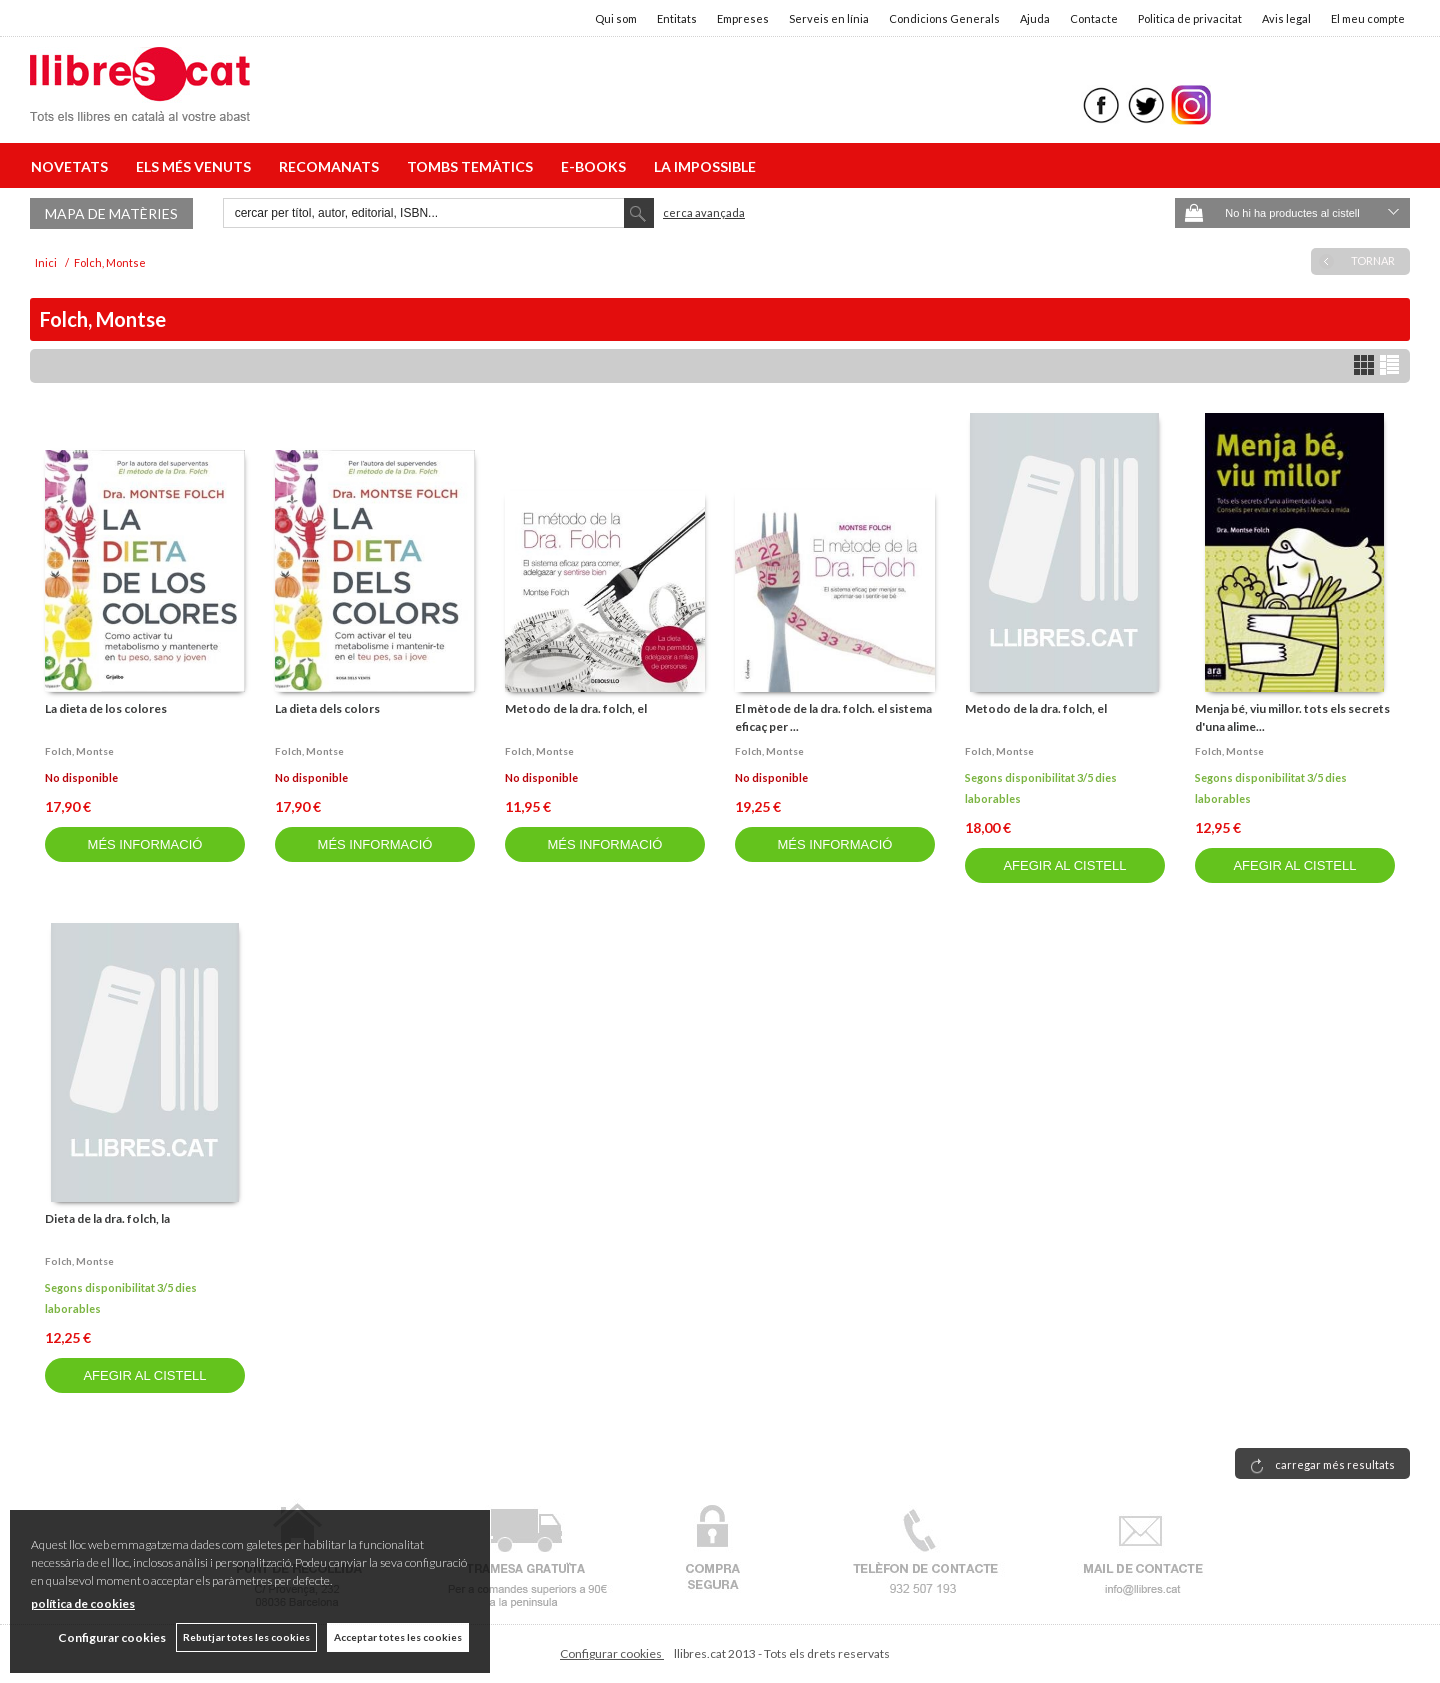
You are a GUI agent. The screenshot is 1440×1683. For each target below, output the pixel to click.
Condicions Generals (944, 18)
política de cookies (83, 1603)
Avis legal (1286, 18)
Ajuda (1035, 18)
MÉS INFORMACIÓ (145, 844)
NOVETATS (72, 166)
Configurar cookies (612, 1653)
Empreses (743, 18)
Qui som (616, 18)
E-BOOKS (596, 166)
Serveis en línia (829, 18)
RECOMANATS (332, 166)
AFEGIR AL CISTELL (1064, 865)
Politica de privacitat (1190, 18)
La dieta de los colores (106, 708)
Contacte (1094, 18)
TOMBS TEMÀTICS (473, 166)
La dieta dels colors (327, 708)
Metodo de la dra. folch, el (576, 708)
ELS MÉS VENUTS (196, 166)
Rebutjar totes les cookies (246, 1637)
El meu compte (1368, 18)
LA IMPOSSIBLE (705, 166)
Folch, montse (79, 751)
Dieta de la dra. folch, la (107, 1218)
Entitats (677, 18)
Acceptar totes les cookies (398, 1637)
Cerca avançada (704, 212)
